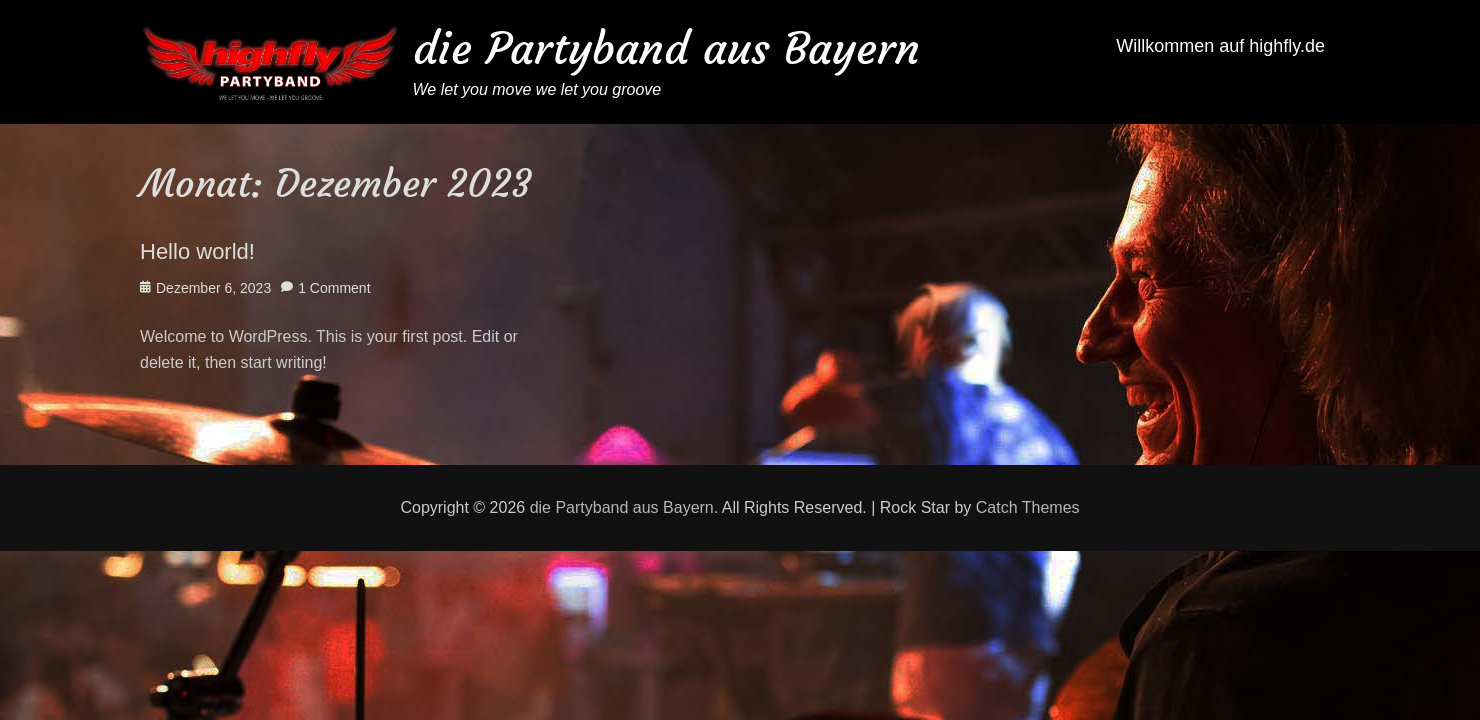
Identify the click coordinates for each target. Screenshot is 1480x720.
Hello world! (197, 251)
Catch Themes (1028, 507)
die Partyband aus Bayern (666, 48)
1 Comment (334, 288)
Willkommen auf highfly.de (1220, 46)
